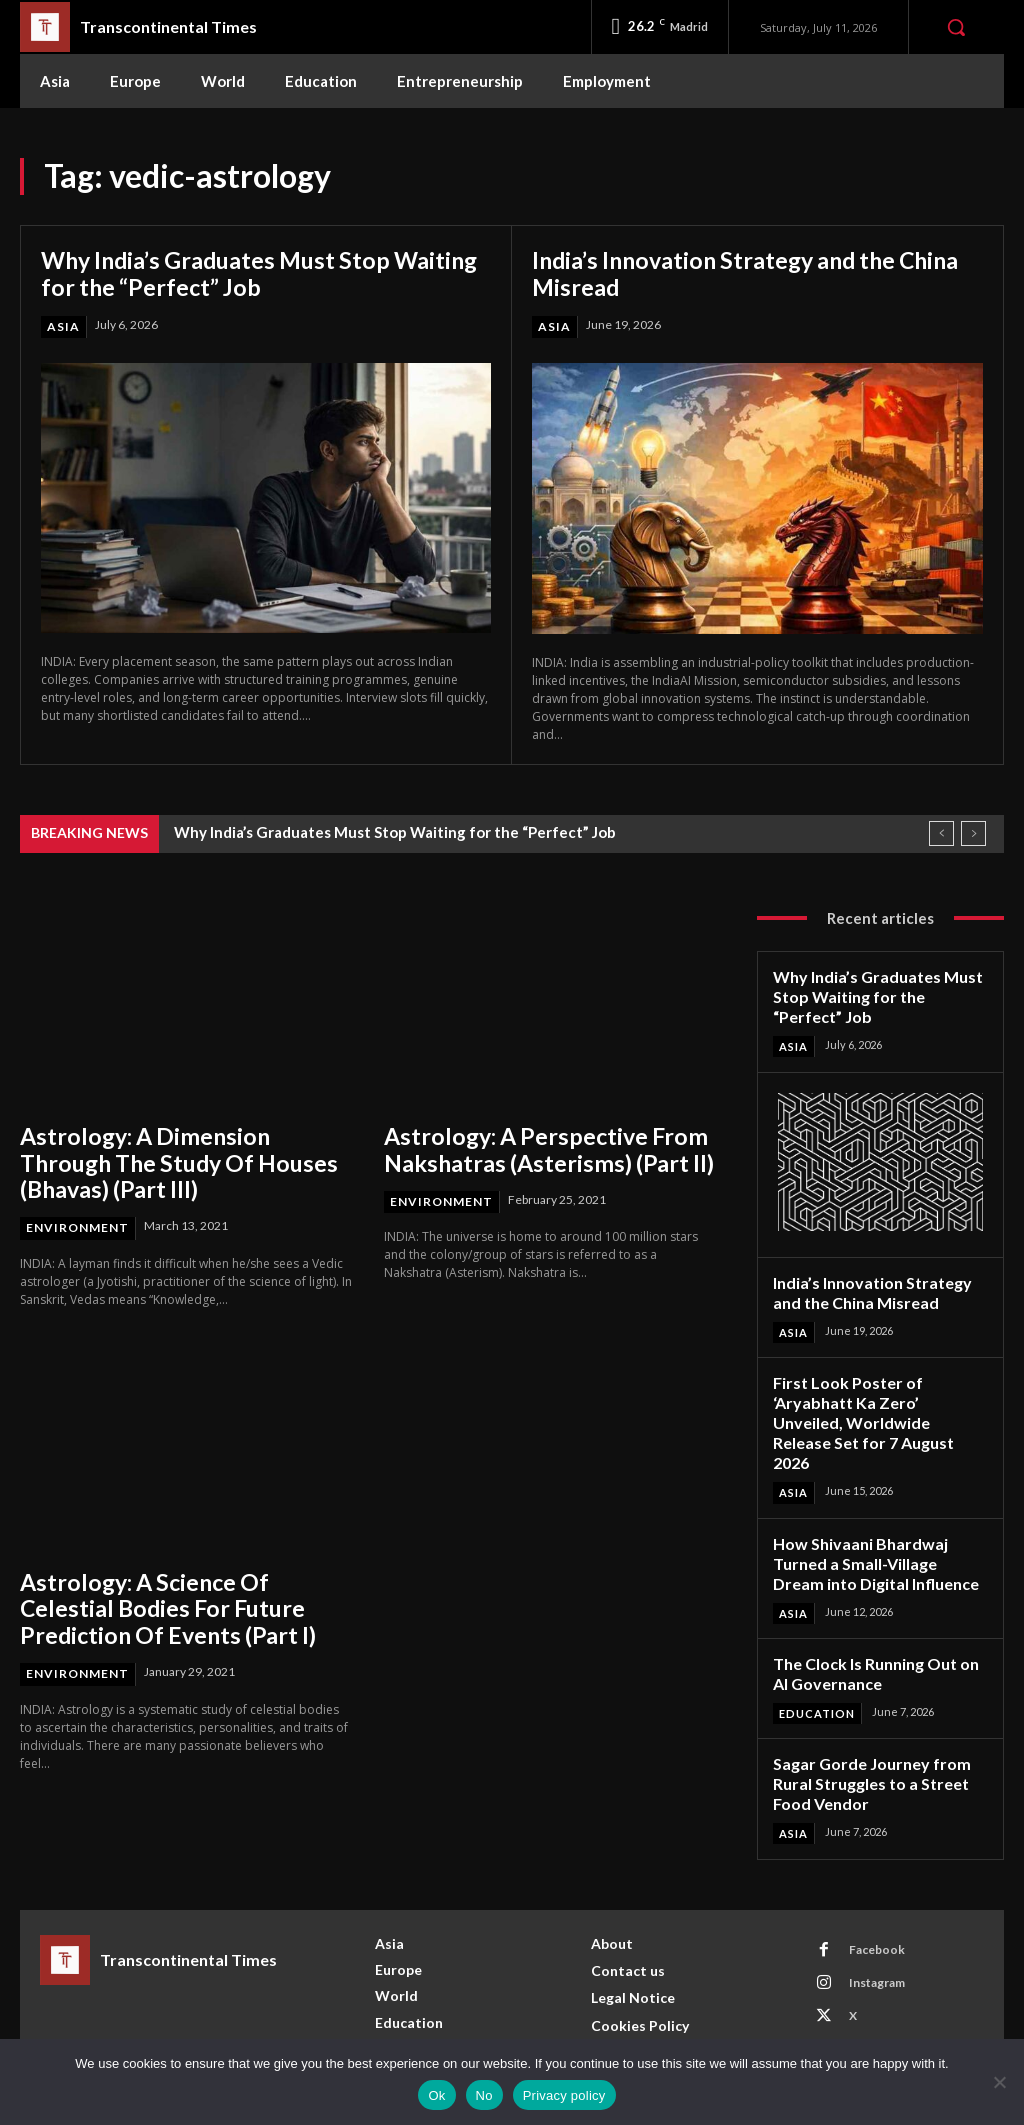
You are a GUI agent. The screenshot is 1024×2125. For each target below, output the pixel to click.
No (484, 2095)
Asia (63, 326)
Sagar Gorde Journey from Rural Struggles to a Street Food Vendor (866, 1744)
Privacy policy (564, 2095)
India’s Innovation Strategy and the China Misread (754, 273)
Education (817, 1675)
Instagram (876, 1941)
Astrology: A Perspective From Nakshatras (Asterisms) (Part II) (539, 1148)
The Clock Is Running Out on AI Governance (872, 1637)
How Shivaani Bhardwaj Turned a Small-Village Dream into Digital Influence (875, 1530)
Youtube (872, 2007)
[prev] (941, 833)
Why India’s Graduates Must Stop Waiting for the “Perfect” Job (222, 273)
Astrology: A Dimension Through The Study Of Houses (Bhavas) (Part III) (182, 1161)
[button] (956, 27)
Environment (77, 1224)
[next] (973, 833)
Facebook (876, 1908)
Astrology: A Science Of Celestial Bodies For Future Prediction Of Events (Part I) (185, 1604)
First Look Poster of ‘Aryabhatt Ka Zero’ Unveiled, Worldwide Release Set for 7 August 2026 (875, 1404)
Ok (436, 2095)
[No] (999, 2082)
